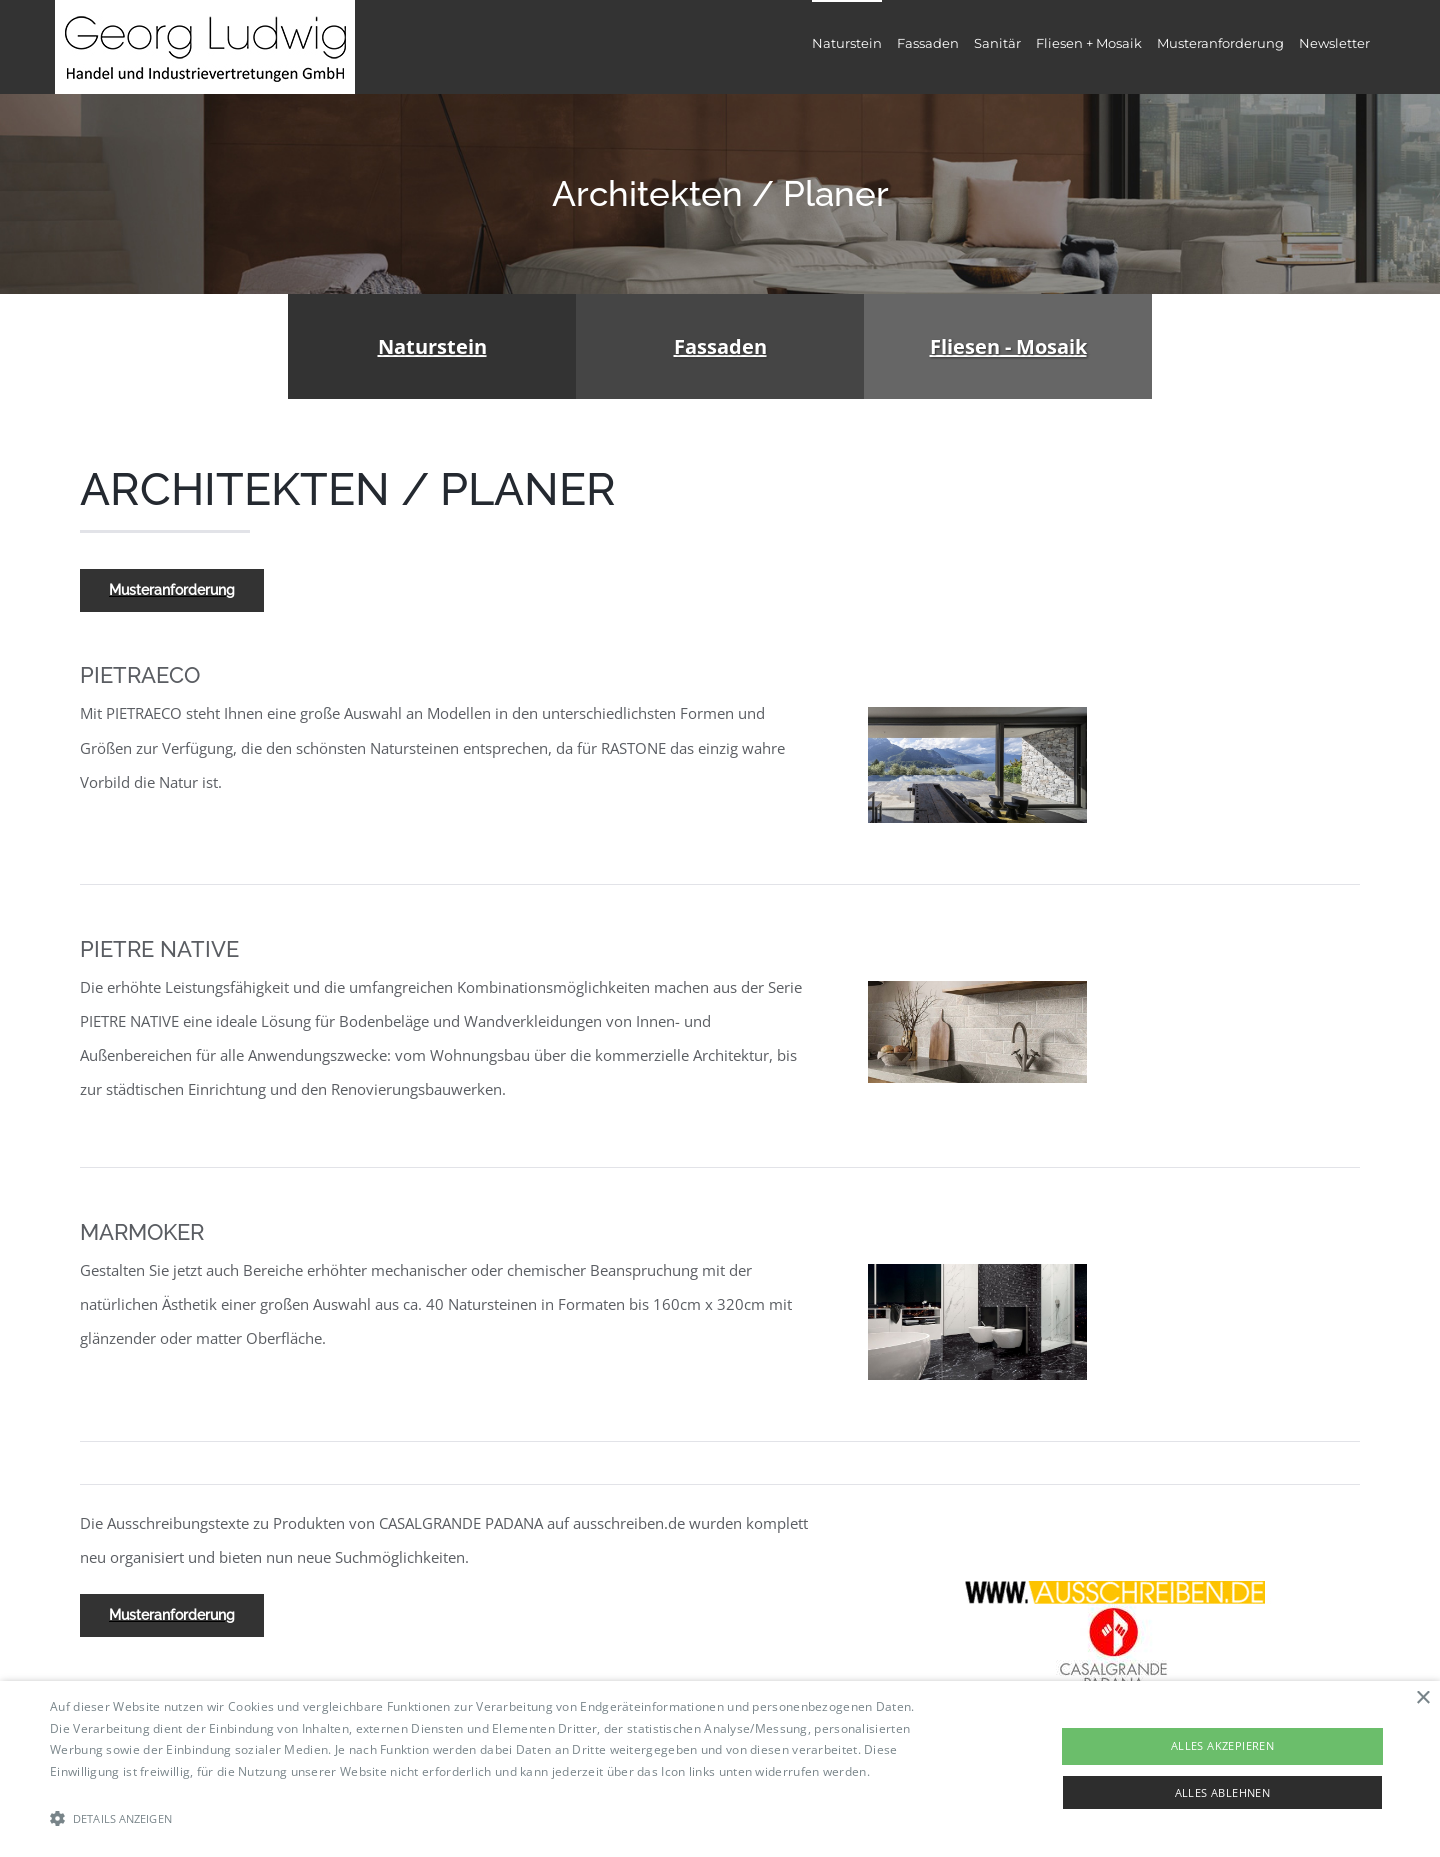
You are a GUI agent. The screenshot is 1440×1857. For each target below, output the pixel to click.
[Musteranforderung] (172, 590)
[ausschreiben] (1114, 1588)
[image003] (977, 714)
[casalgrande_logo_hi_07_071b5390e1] (1114, 1611)
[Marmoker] (977, 1271)
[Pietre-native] (977, 988)
